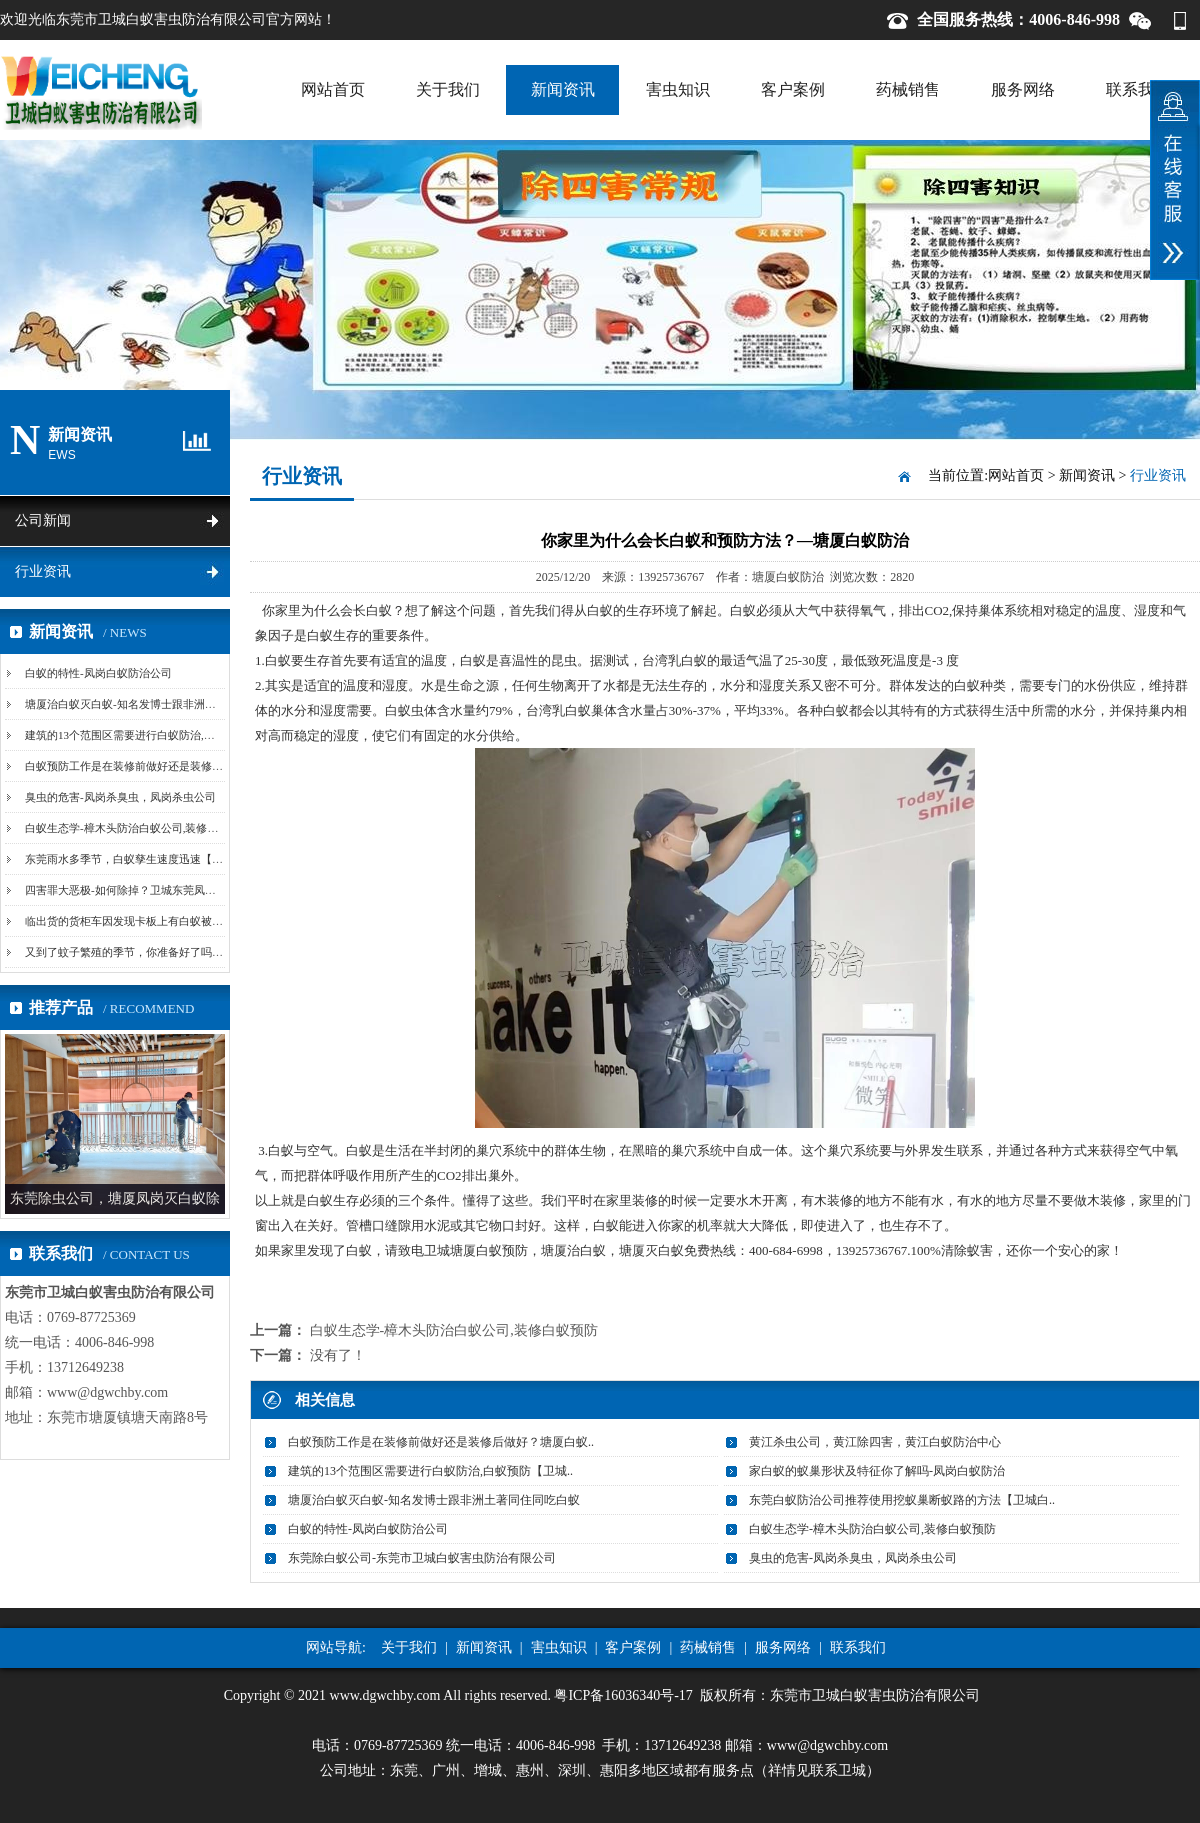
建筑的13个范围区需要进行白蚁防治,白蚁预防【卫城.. (430, 1471)
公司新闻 (43, 520)
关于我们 (448, 89)
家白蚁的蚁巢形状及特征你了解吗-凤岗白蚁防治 (877, 1471)
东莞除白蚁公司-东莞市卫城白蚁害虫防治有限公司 (422, 1558)
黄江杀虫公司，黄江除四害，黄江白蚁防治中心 (875, 1442)
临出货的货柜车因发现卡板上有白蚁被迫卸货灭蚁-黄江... (163, 921)
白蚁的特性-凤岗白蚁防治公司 (98, 673)
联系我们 (1138, 89)
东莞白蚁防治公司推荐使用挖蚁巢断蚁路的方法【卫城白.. (902, 1500)
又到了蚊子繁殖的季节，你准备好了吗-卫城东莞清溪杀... (163, 952)
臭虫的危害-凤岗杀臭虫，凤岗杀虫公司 (120, 797)
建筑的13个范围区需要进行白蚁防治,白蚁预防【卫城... (157, 735)
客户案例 (793, 89)
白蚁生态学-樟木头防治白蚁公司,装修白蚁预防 (138, 828)
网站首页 (333, 89)
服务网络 (1023, 89)
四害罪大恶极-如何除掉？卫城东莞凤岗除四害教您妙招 (159, 890)
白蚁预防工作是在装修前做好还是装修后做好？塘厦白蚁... (166, 766)
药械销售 (908, 89)
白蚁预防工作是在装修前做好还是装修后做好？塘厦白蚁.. (441, 1442)
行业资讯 (43, 571)
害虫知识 (678, 89)
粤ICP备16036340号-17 (623, 1695)
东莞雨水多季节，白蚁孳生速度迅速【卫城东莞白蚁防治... (166, 859)
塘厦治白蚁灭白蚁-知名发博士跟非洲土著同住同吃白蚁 (159, 704)
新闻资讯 (563, 89)
